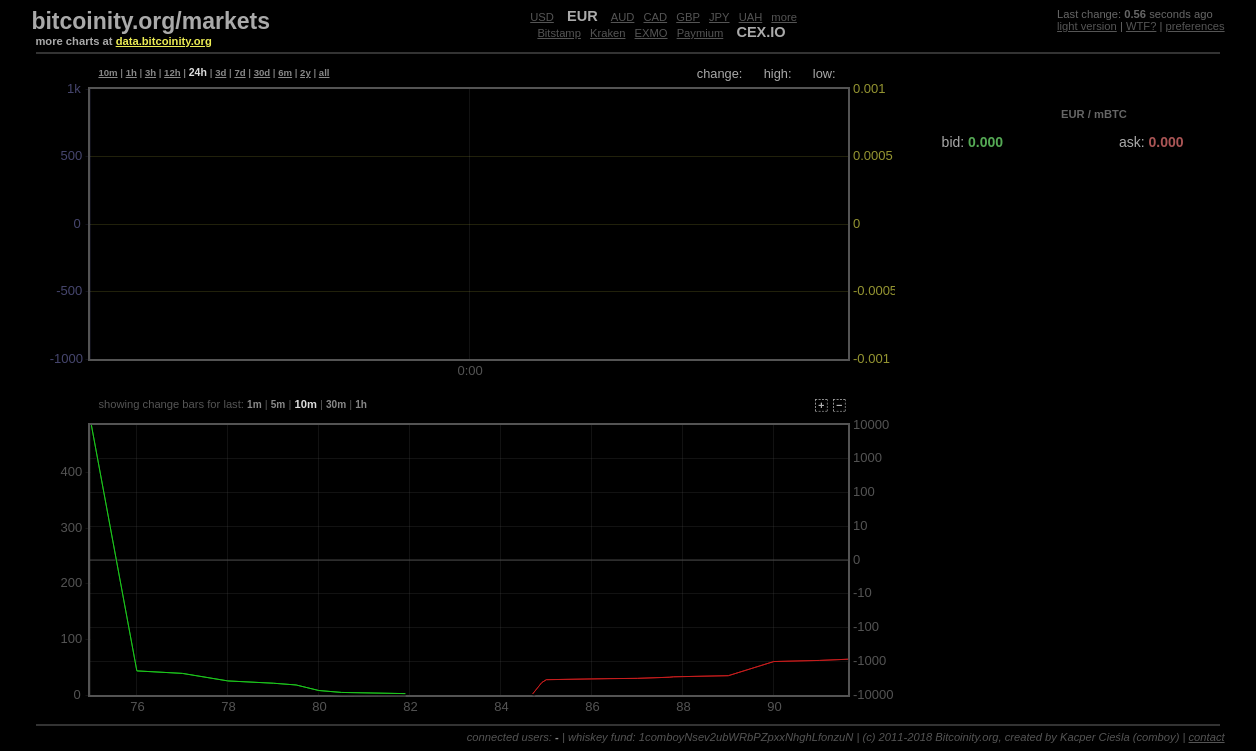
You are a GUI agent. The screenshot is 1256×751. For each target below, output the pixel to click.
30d (262, 72)
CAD (656, 17)
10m (107, 72)
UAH (751, 17)
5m (278, 404)
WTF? (1141, 26)
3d (220, 72)
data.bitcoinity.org (164, 41)
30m (336, 404)
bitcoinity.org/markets (150, 21)
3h (150, 72)
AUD (623, 17)
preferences (1195, 26)
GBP (688, 17)
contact (1207, 737)
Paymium (700, 33)
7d (239, 72)
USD (542, 17)
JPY (719, 17)
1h (131, 72)
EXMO (651, 33)
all (324, 72)
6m (285, 72)
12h (172, 72)
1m (254, 404)
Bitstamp (559, 33)
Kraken (607, 33)
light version (1087, 26)
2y (305, 72)
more (784, 17)
